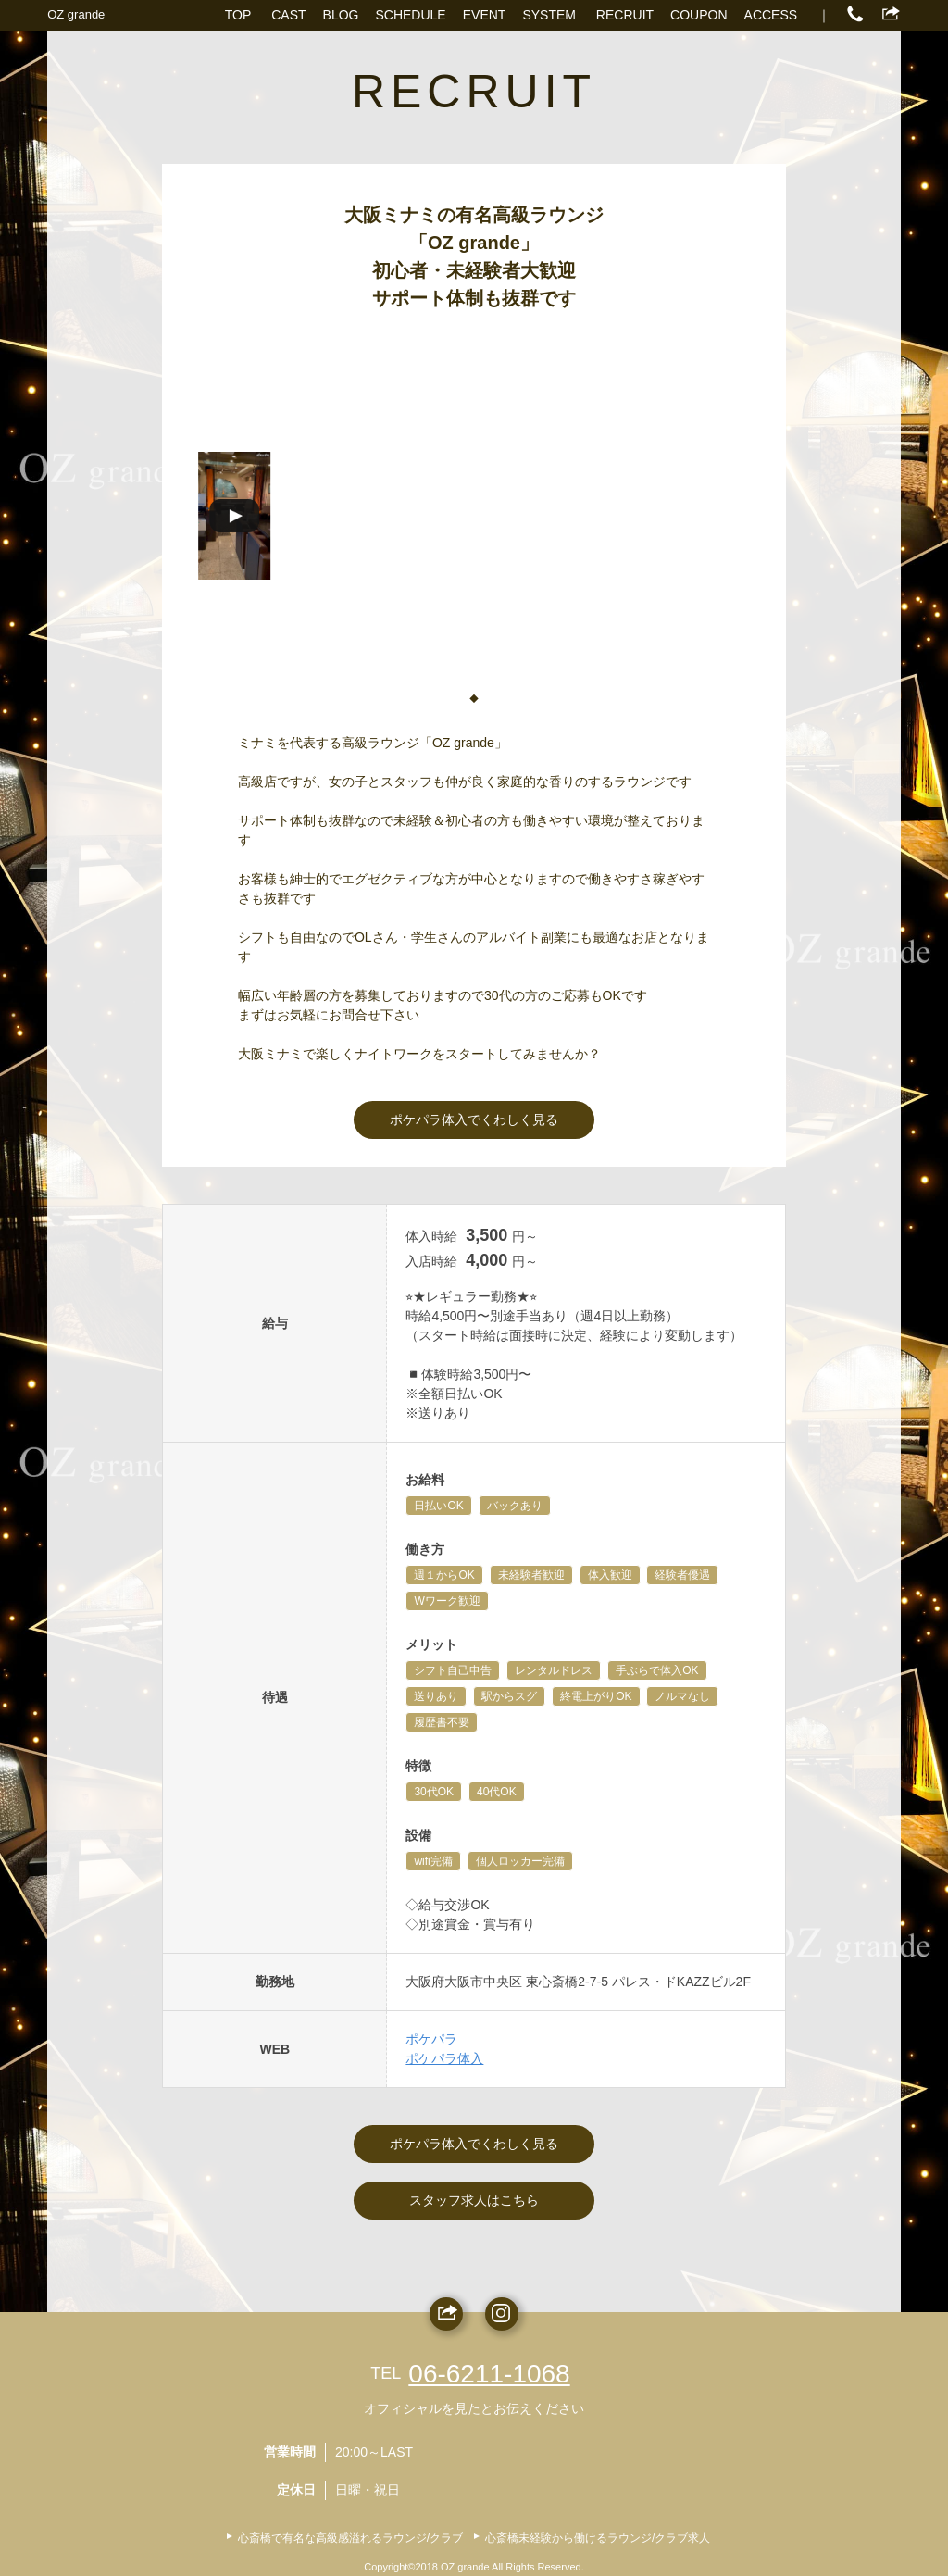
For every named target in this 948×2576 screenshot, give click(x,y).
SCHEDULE (410, 14)
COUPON (698, 14)
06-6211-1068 (488, 2373)
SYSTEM (549, 14)
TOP (238, 14)
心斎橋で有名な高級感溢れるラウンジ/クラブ (350, 2538)
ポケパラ (431, 2039)
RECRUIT (625, 14)
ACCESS (771, 14)
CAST (288, 14)
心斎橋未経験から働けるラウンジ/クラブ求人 (597, 2538)
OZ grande (76, 14)
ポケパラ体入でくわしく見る (474, 1119)
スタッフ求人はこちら (474, 2200)
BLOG (341, 14)
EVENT (484, 14)
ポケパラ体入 (444, 2058)
